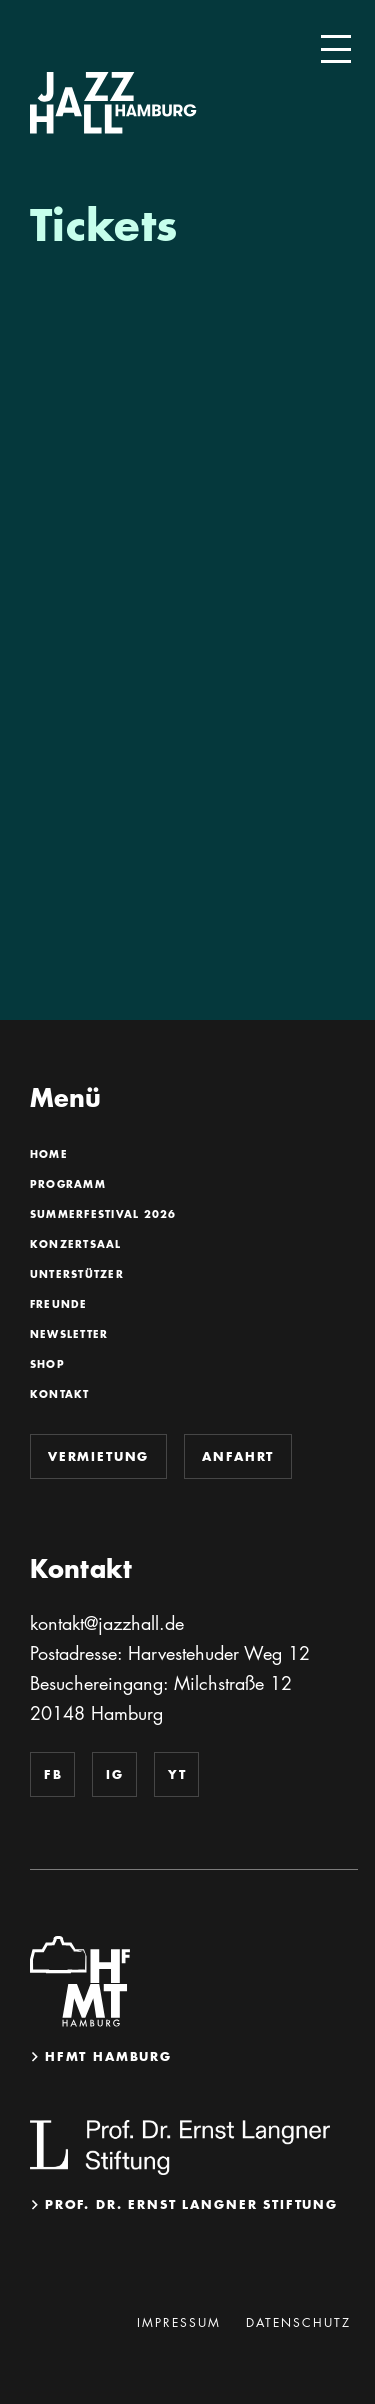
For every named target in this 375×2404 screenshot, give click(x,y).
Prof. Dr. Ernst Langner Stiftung (191, 2204)
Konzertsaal (75, 1245)
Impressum (179, 2322)
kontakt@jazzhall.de (107, 1623)
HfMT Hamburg (108, 2056)
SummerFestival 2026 (103, 1215)
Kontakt (59, 1395)
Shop (47, 1365)
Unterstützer (76, 1275)
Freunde (58, 1305)
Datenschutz (298, 2322)
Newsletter (69, 1335)
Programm (67, 1185)
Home (48, 1155)
